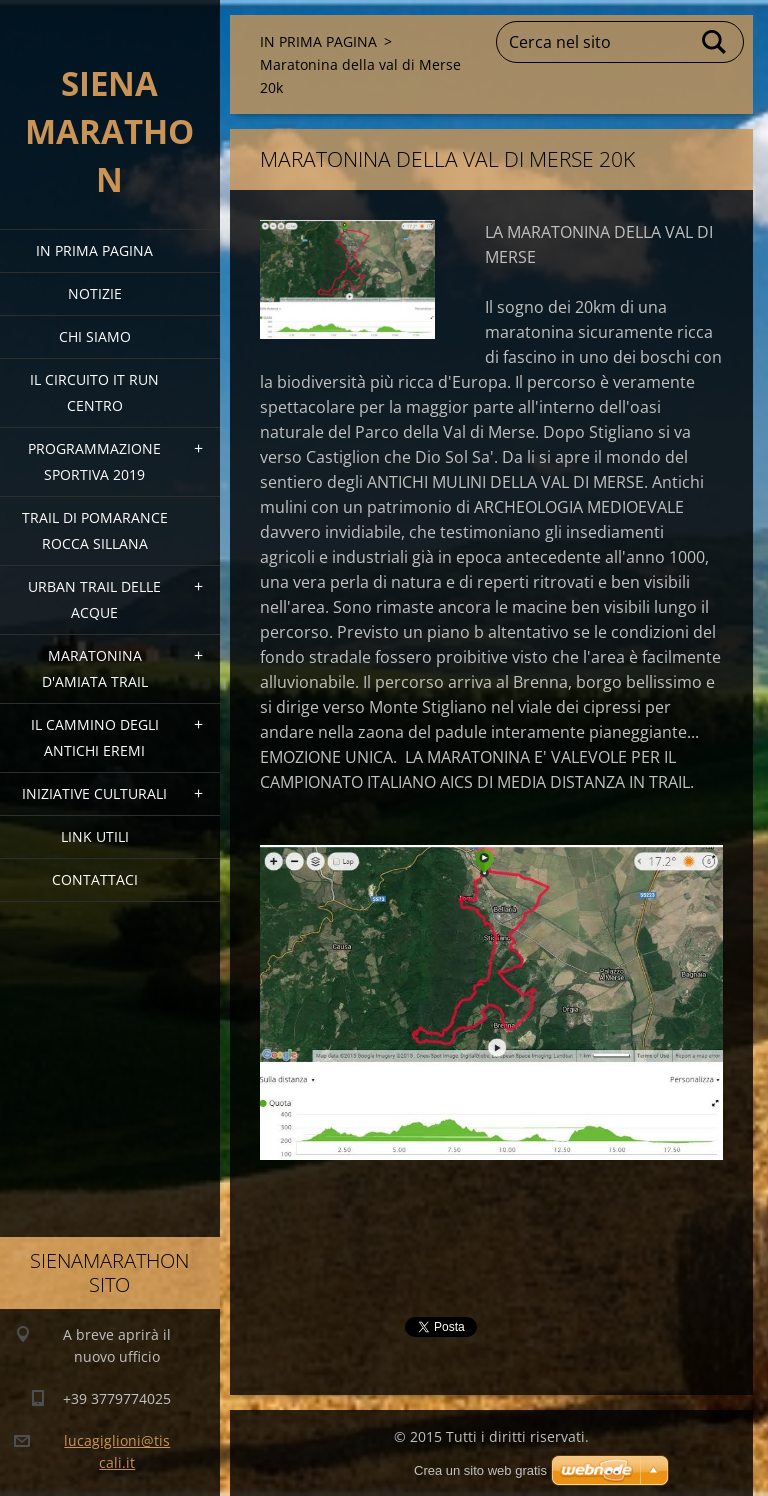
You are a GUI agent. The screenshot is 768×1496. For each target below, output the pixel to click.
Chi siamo (95, 336)
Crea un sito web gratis (480, 1470)
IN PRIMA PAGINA (94, 250)
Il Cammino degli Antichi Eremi (95, 737)
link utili (95, 836)
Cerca (715, 42)
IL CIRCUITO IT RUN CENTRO (94, 392)
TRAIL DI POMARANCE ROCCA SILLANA (95, 530)
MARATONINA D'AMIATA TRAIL (95, 668)
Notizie (95, 293)
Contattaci (95, 879)
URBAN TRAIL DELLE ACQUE (94, 599)
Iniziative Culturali (94, 793)
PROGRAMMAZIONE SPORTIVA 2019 (94, 461)
